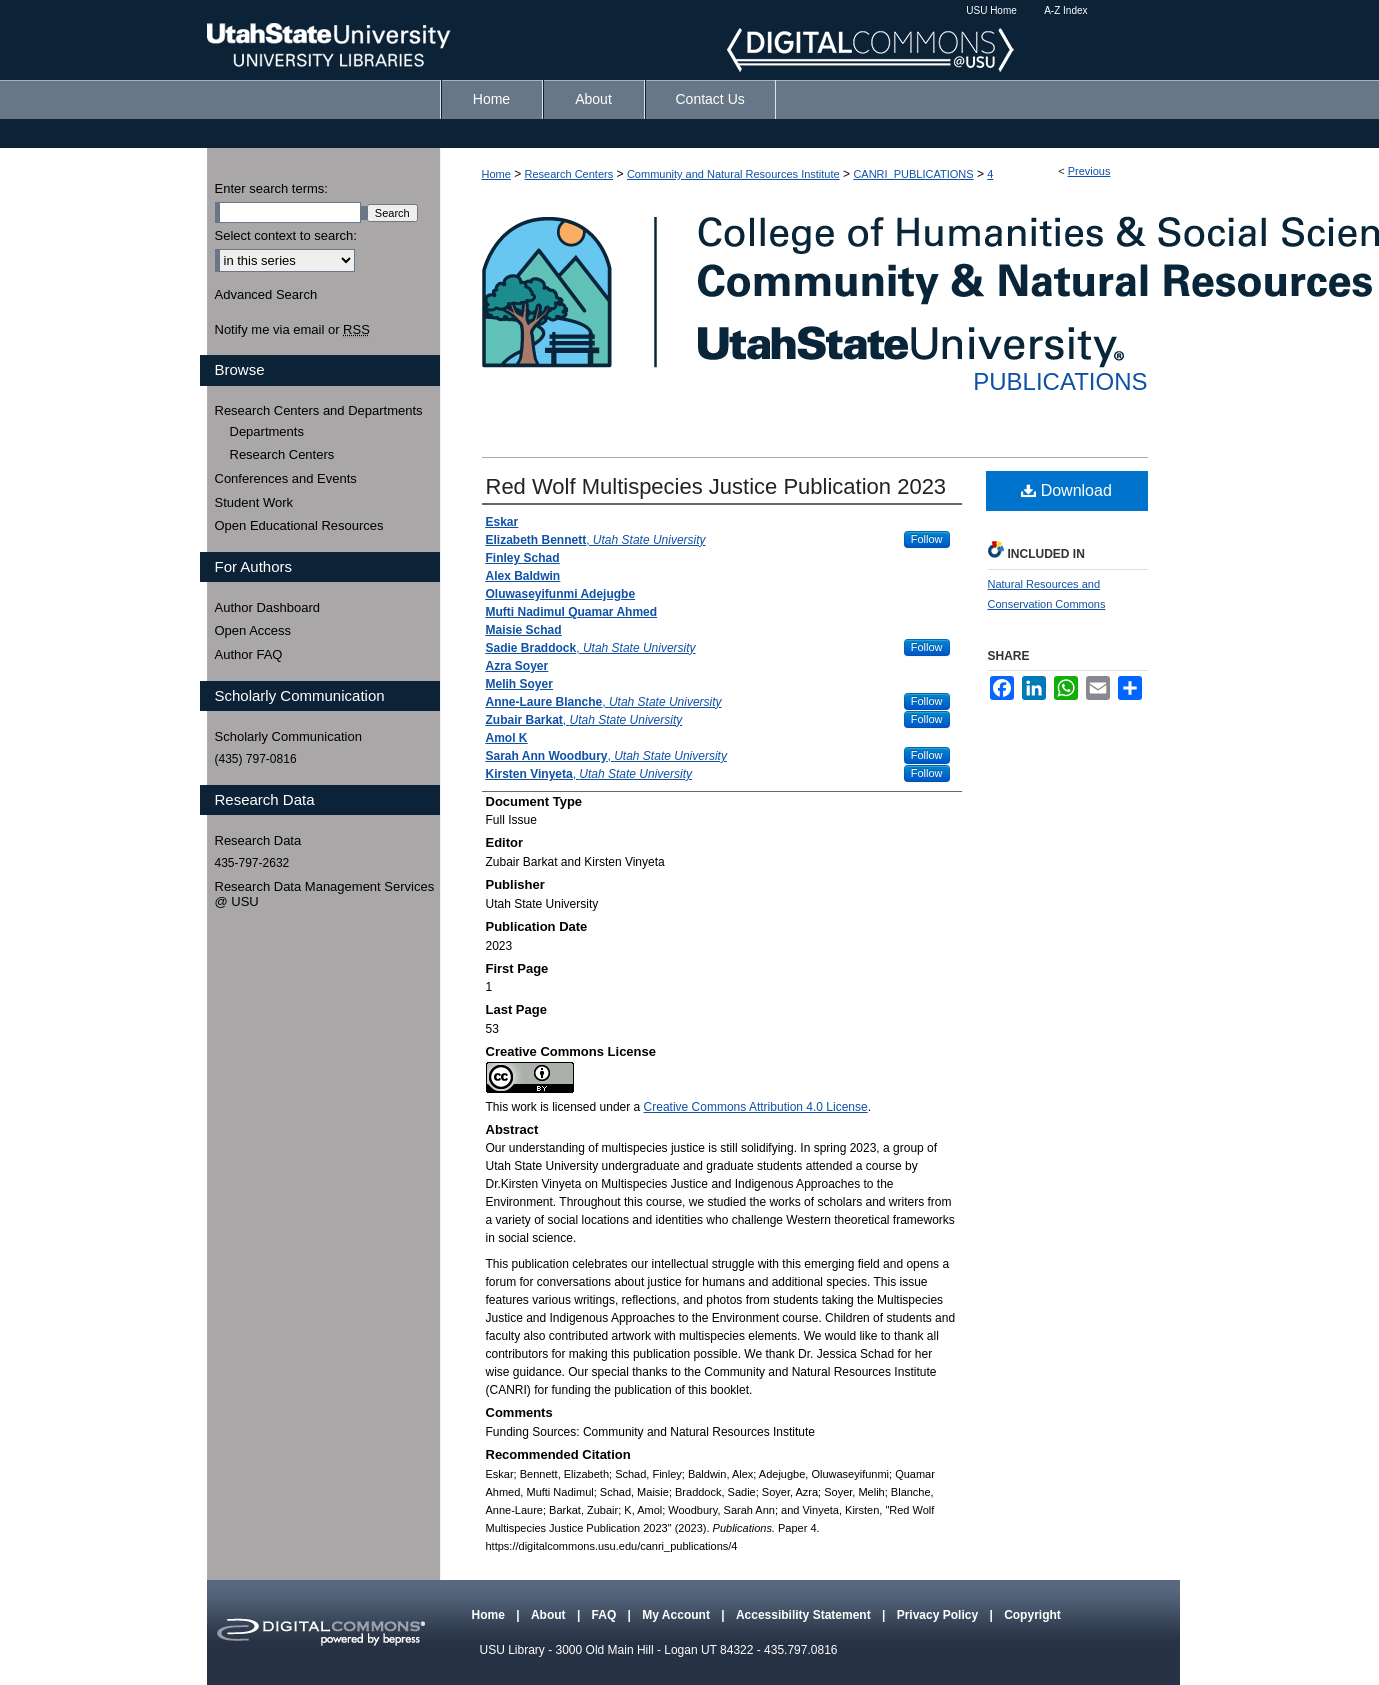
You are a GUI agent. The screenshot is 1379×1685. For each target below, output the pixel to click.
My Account (677, 1615)
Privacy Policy (939, 1615)
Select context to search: (286, 235)
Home (496, 174)
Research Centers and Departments (319, 410)
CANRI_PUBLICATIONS (913, 174)
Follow (927, 539)
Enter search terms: (271, 188)
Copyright (1032, 1615)
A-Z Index (1065, 10)
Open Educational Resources (299, 525)
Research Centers (569, 174)
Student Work (254, 502)
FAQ (606, 1615)
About (550, 1615)
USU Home (991, 10)
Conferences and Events (286, 478)
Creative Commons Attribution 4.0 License (756, 1107)
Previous (1089, 171)
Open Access (253, 630)
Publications (1060, 381)
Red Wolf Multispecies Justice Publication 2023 (716, 486)
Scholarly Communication (288, 736)
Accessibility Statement (805, 1615)
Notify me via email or (292, 330)
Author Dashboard (268, 607)
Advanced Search (266, 294)
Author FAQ (249, 654)
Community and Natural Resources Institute (733, 174)
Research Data (258, 840)
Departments (267, 431)
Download (1066, 490)
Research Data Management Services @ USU (325, 894)
